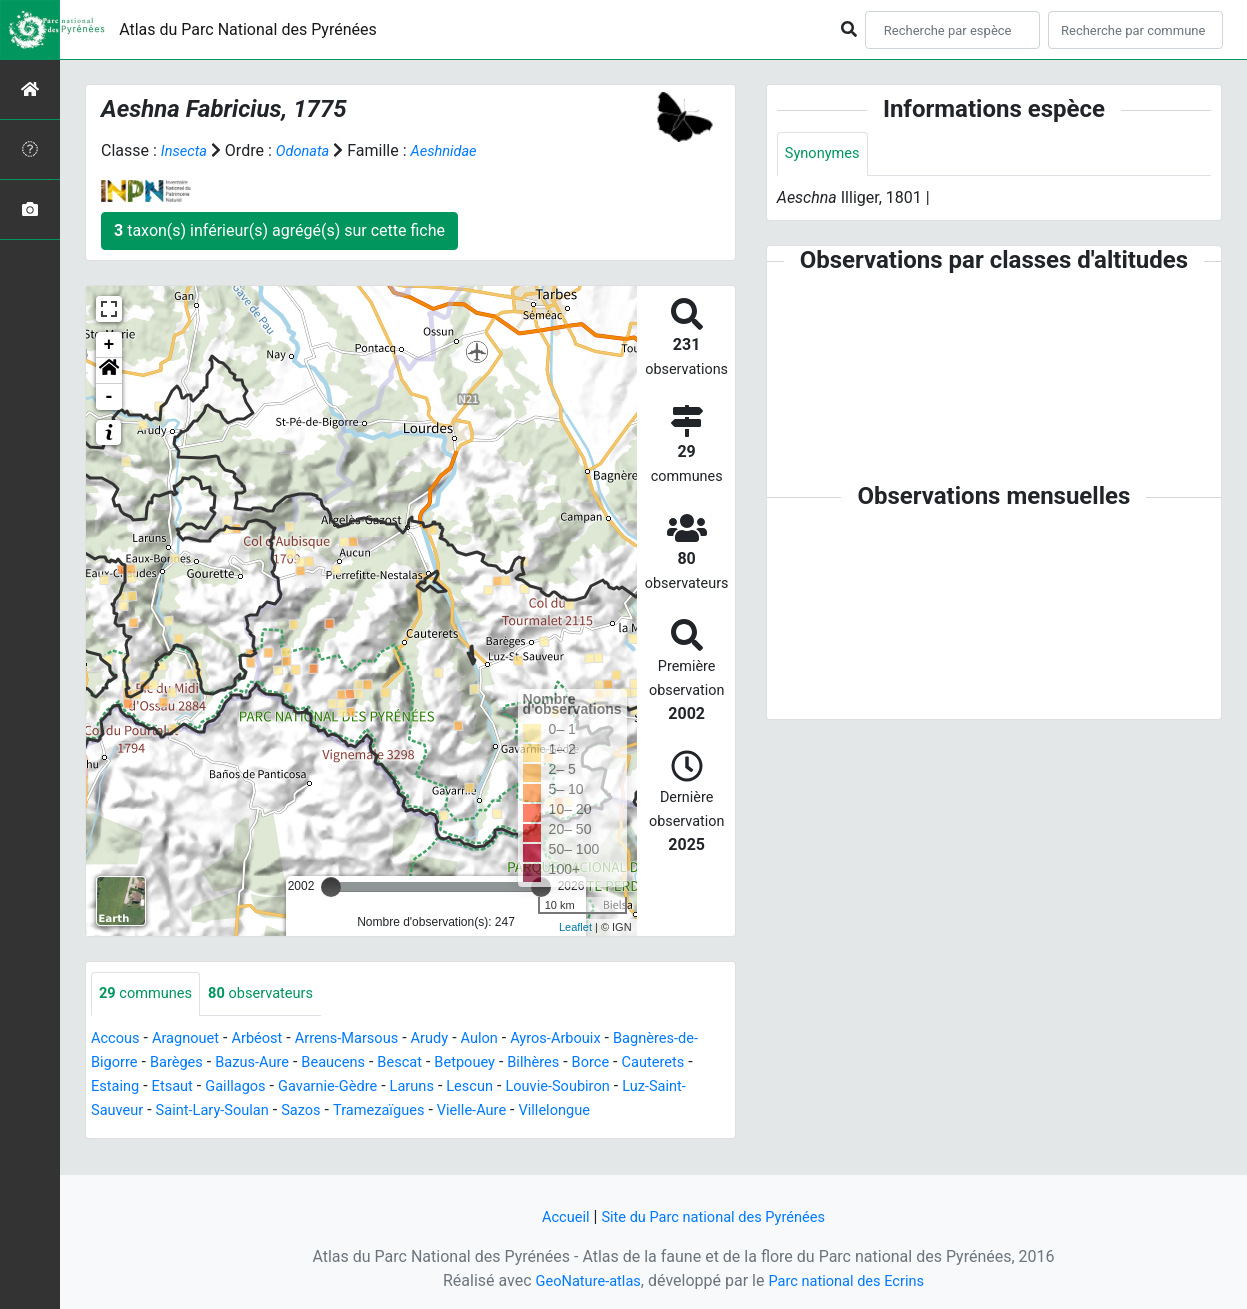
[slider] (331, 887)
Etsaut (260, 1087)
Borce (652, 1063)
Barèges (205, 1063)
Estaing (198, 1087)
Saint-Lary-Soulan (369, 1111)
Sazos (464, 1111)
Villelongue (130, 1135)
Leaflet (575, 927)
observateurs (274, 994)
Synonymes (826, 154)
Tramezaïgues (549, 1111)
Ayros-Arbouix (593, 1039)
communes (150, 994)
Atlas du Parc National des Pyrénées (248, 29)
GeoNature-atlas (581, 1280)
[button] (109, 371)
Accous (117, 1039)
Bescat (447, 1063)
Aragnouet (194, 1039)
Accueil (555, 1216)
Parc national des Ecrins (851, 1280)
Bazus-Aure (287, 1063)
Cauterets (125, 1087)
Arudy (457, 1039)
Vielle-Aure (650, 1111)
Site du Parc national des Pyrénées (716, 1216)
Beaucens (375, 1063)
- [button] (109, 397)
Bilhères (591, 1063)
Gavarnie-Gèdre (428, 1087)
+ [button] (109, 345)
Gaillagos (328, 1087)
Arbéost (271, 1039)
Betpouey (517, 1063)
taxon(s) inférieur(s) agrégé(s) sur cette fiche (279, 230)
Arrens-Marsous (368, 1039)
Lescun (581, 1087)
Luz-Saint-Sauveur (230, 1111)
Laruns (519, 1087)
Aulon (511, 1039)
